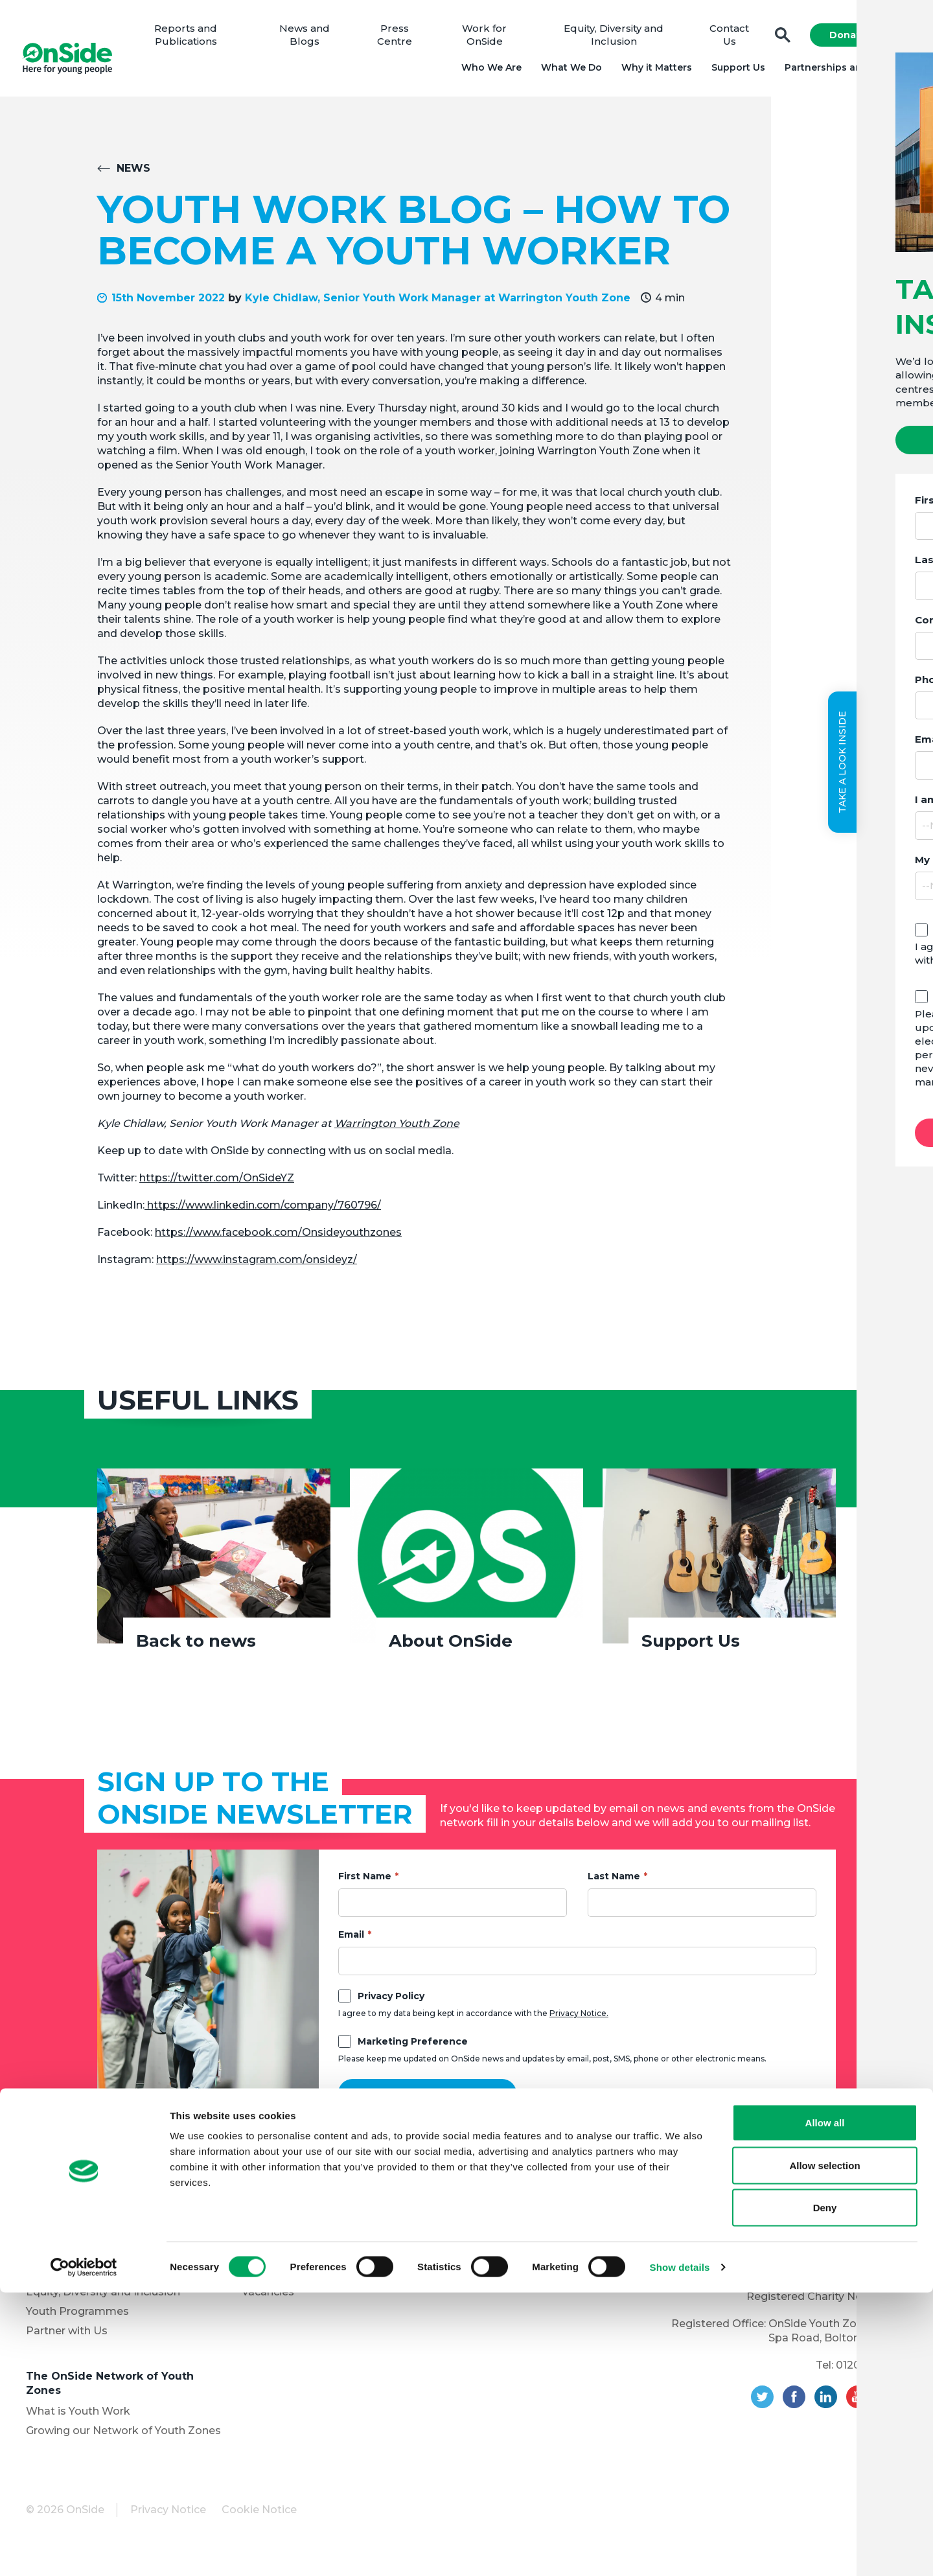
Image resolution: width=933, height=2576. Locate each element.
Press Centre (399, 38)
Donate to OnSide (289, 2246)
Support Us (734, 71)
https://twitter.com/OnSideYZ (216, 1185)
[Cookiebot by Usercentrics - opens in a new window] (84, 2550)
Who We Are (487, 71)
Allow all (825, 2405)
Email (351, 1941)
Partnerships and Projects (844, 71)
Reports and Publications (194, 38)
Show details (680, 2550)
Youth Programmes (77, 2318)
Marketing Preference (413, 2048)
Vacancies (268, 2299)
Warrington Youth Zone (396, 1130)
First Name (364, 1883)
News (133, 175)
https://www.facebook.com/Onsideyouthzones (278, 1239)
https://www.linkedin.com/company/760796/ (262, 1212)
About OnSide (451, 1648)
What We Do (567, 71)
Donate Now (856, 39)
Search (779, 39)
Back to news (196, 1648)
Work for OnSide (487, 38)
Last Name (614, 1883)
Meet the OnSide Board (88, 2260)
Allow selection (824, 2448)
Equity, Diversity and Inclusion (613, 38)
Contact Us (726, 38)
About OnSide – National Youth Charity (112, 2232)
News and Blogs (311, 38)
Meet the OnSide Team (87, 2279)
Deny (825, 2490)
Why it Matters (652, 71)
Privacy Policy (391, 2003)
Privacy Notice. (578, 2020)
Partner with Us (67, 2338)
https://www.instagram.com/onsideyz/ (256, 1266)
